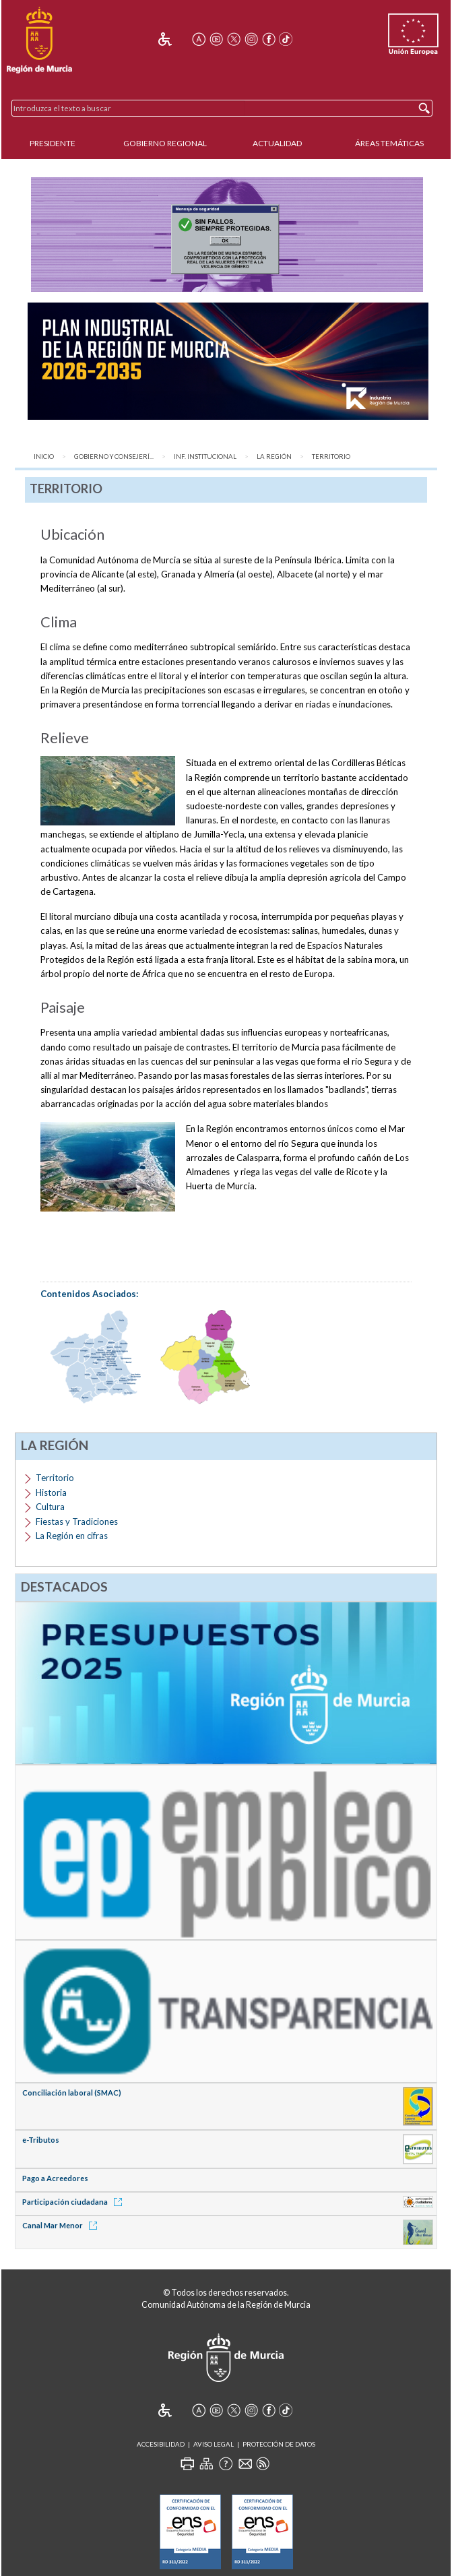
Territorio (331, 456)
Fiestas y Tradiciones (77, 1521)
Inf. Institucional (205, 456)
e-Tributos (40, 2139)
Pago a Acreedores (55, 2178)
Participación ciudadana (74, 2201)
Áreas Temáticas (389, 143)
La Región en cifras (72, 1535)
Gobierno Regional (165, 143)
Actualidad (277, 143)
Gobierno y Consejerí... (114, 456)
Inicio (44, 456)
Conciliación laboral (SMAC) (71, 2092)
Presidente (52, 143)
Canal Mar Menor (62, 2225)
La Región (274, 456)
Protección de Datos (279, 2444)
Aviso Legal (213, 2444)
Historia (51, 1492)
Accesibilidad (161, 2444)
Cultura (50, 1506)
